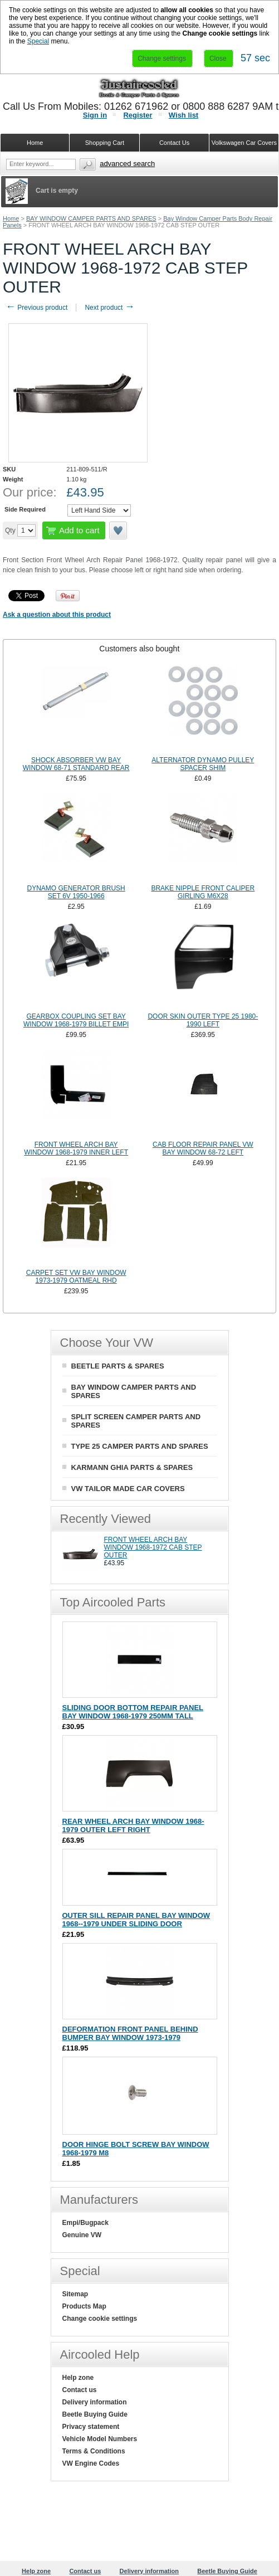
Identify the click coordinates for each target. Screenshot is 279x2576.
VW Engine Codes (91, 2463)
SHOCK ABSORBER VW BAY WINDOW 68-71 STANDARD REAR (76, 764)
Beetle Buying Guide (95, 2414)
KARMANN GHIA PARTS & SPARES (132, 1467)
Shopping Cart (104, 142)
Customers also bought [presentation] (139, 648)
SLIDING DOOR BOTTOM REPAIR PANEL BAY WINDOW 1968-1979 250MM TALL (133, 1711)
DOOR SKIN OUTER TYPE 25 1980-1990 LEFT (203, 1020)
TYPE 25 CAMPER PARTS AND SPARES (139, 1446)
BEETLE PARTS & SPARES (117, 1366)
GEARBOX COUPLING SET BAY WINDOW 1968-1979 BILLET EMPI (76, 1020)
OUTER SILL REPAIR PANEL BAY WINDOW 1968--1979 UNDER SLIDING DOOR (136, 1919)
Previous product (36, 307)
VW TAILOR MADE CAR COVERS (128, 1488)
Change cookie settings (100, 2318)
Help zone (78, 2378)
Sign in (95, 115)
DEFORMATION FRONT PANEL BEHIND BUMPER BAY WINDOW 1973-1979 (130, 2033)
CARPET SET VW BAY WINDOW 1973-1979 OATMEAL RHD (76, 1276)
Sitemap (75, 2294)
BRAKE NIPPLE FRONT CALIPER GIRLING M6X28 (202, 892)
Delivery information (94, 2402)
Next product (109, 307)
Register (137, 115)
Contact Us (174, 142)
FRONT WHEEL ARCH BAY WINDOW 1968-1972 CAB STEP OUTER (153, 1547)
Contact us (79, 2390)
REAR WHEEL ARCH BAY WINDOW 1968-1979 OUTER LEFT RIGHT (133, 1825)
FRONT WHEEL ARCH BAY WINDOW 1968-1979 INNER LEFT (76, 1148)
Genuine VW (82, 2235)
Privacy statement (91, 2427)
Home (11, 218)
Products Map (84, 2306)
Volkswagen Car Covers (244, 142)
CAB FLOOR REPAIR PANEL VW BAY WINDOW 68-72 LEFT (203, 1148)
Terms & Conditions (93, 2451)
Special (38, 41)
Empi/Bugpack (85, 2223)
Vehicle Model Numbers (100, 2439)
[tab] (139, 648)
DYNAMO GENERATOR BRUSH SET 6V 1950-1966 (76, 892)
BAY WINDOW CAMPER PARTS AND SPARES (91, 218)
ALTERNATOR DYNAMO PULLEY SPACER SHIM (202, 764)
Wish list (183, 115)
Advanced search (127, 163)
